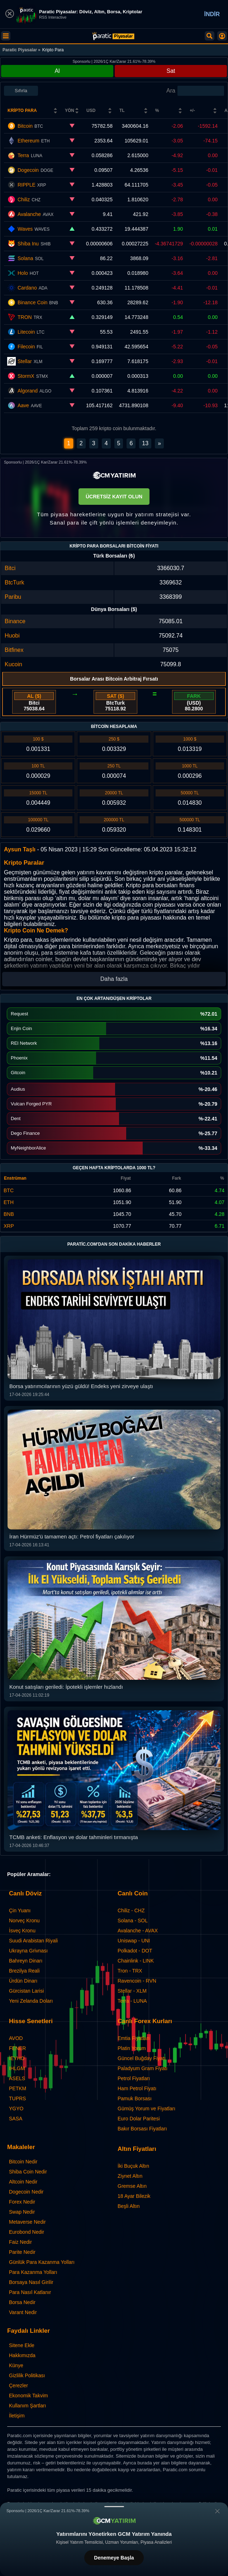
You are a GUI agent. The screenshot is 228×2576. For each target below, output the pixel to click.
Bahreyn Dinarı (25, 1961)
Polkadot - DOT (135, 1951)
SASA (15, 2118)
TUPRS (17, 2098)
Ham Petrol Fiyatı (137, 2088)
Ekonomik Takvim (28, 2395)
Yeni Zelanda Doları (31, 2001)
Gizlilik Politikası (27, 2375)
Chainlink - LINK (136, 1961)
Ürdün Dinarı (23, 1981)
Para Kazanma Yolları (33, 2272)
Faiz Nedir (20, 2242)
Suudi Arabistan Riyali (33, 1940)
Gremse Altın (132, 2186)
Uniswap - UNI (134, 1940)
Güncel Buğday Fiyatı (142, 2058)
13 (145, 443)
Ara (170, 91)
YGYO (16, 2108)
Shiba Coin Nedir (28, 2172)
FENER (17, 2048)
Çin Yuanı (19, 1910)
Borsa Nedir (22, 2302)
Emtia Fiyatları (133, 2038)
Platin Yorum (132, 2048)
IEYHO (17, 2058)
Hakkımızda (22, 2355)
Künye (16, 2365)
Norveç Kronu (24, 1920)
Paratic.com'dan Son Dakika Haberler (114, 1244)
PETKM (17, 2088)
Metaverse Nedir (27, 2222)
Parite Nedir (22, 2252)
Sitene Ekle (21, 2345)
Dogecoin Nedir (26, 2192)
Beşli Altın (128, 2206)
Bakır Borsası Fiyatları (142, 2128)
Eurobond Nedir (26, 2232)
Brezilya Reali (24, 1971)
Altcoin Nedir (23, 2182)
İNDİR (212, 14)
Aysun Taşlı (19, 849)
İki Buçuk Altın (133, 2166)
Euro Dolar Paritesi (139, 2118)
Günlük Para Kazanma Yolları (42, 2262)
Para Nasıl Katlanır (30, 2292)
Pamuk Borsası (135, 2098)
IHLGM (17, 2068)
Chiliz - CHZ (131, 1910)
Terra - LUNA (132, 2001)
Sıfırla (21, 90)
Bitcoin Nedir (23, 2161)
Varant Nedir (23, 2312)
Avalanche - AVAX (138, 1930)
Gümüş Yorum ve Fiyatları (146, 2108)
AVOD (16, 2038)
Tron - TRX (130, 1971)
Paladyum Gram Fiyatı (142, 2068)
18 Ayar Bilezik (134, 2196)
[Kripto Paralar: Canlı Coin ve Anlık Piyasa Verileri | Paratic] (113, 36)
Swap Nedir (22, 2212)
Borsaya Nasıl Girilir (31, 2282)
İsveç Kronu (22, 1930)
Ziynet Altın (130, 2176)
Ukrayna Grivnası (28, 1951)
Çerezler (18, 2385)
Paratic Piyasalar (20, 49)
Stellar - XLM (132, 1991)
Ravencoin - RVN (137, 1981)
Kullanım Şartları (27, 2405)
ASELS (17, 2078)
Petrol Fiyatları (134, 2078)
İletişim (17, 2415)
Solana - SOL (133, 1920)
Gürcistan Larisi (26, 1991)
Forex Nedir (22, 2202)
